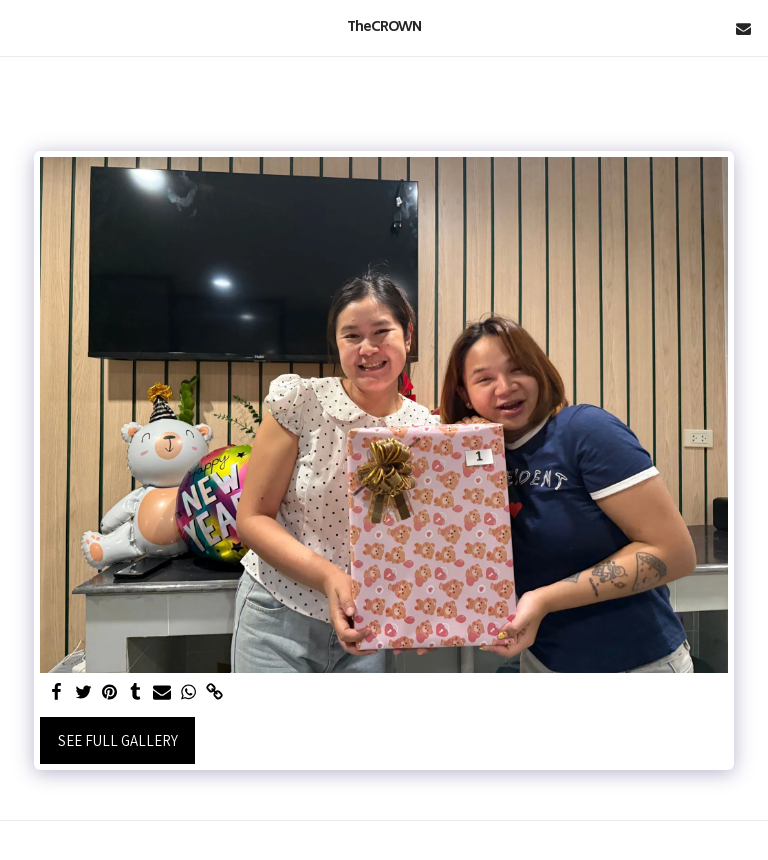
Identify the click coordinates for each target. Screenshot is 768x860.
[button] (22, 28)
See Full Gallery (118, 740)
